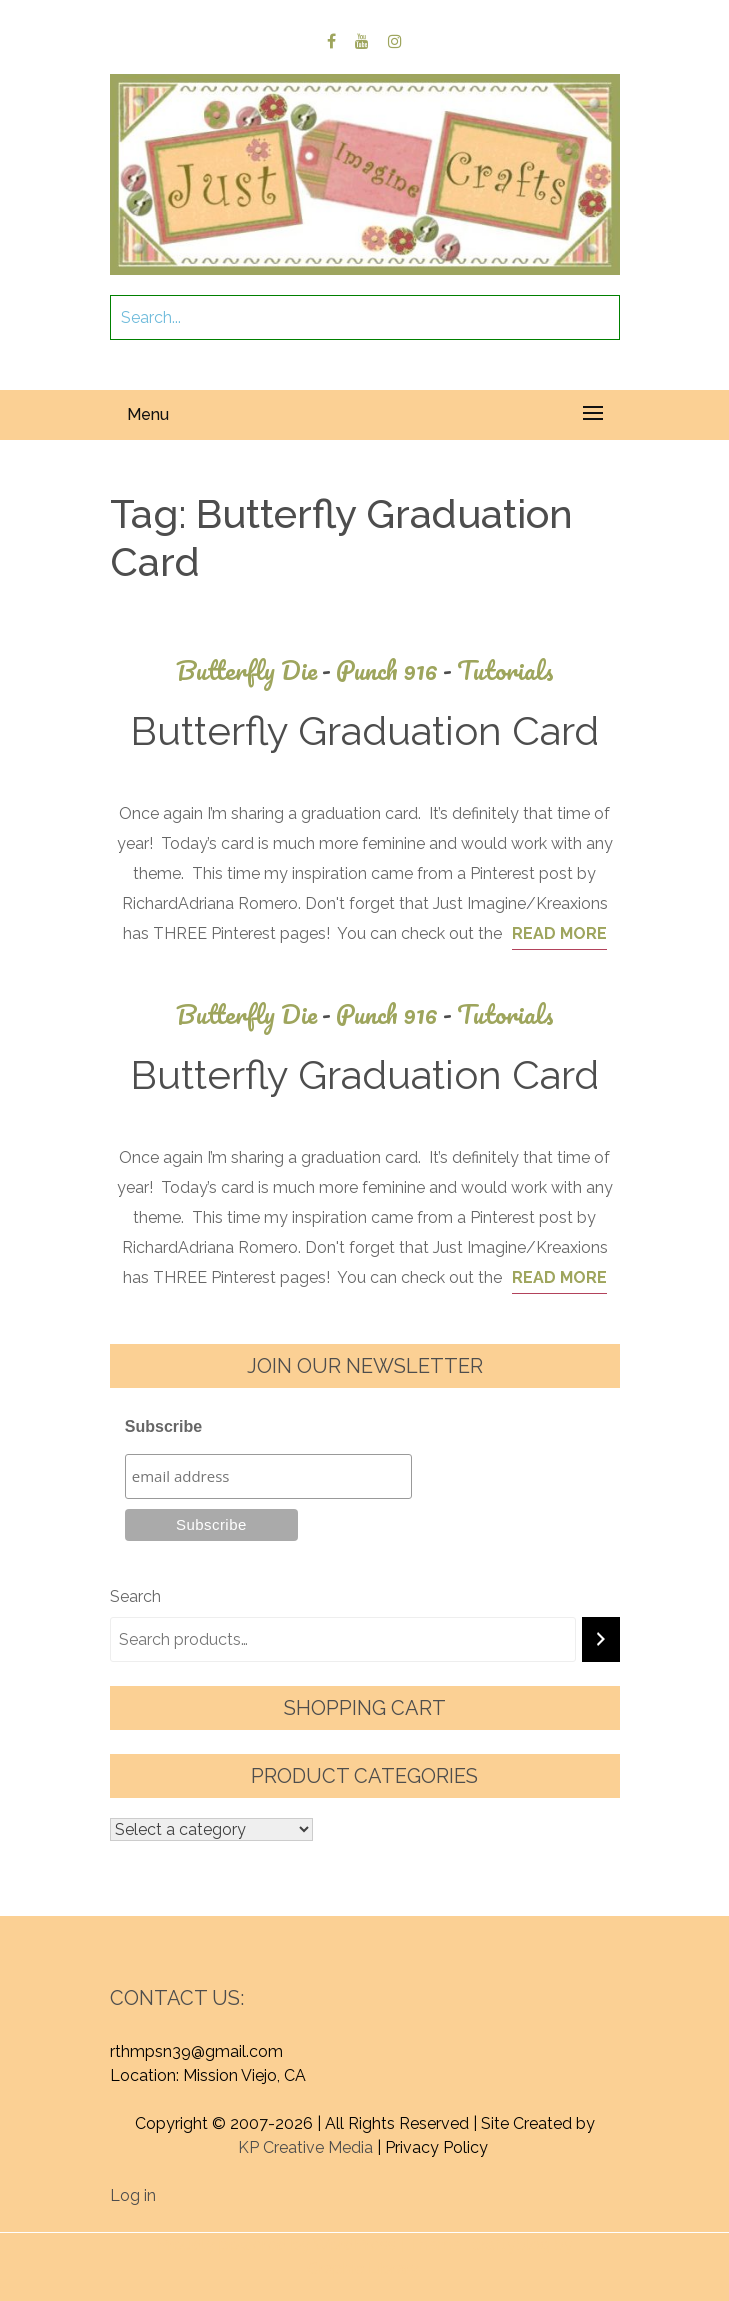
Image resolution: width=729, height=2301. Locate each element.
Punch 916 (396, 670)
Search (135, 1596)
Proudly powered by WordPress (276, 2244)
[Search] (601, 1639)
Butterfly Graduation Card (364, 730)
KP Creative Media (305, 2147)
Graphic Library (363, 2268)
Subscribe (163, 1426)
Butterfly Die (256, 670)
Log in (133, 2195)
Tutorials (505, 670)
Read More (559, 933)
